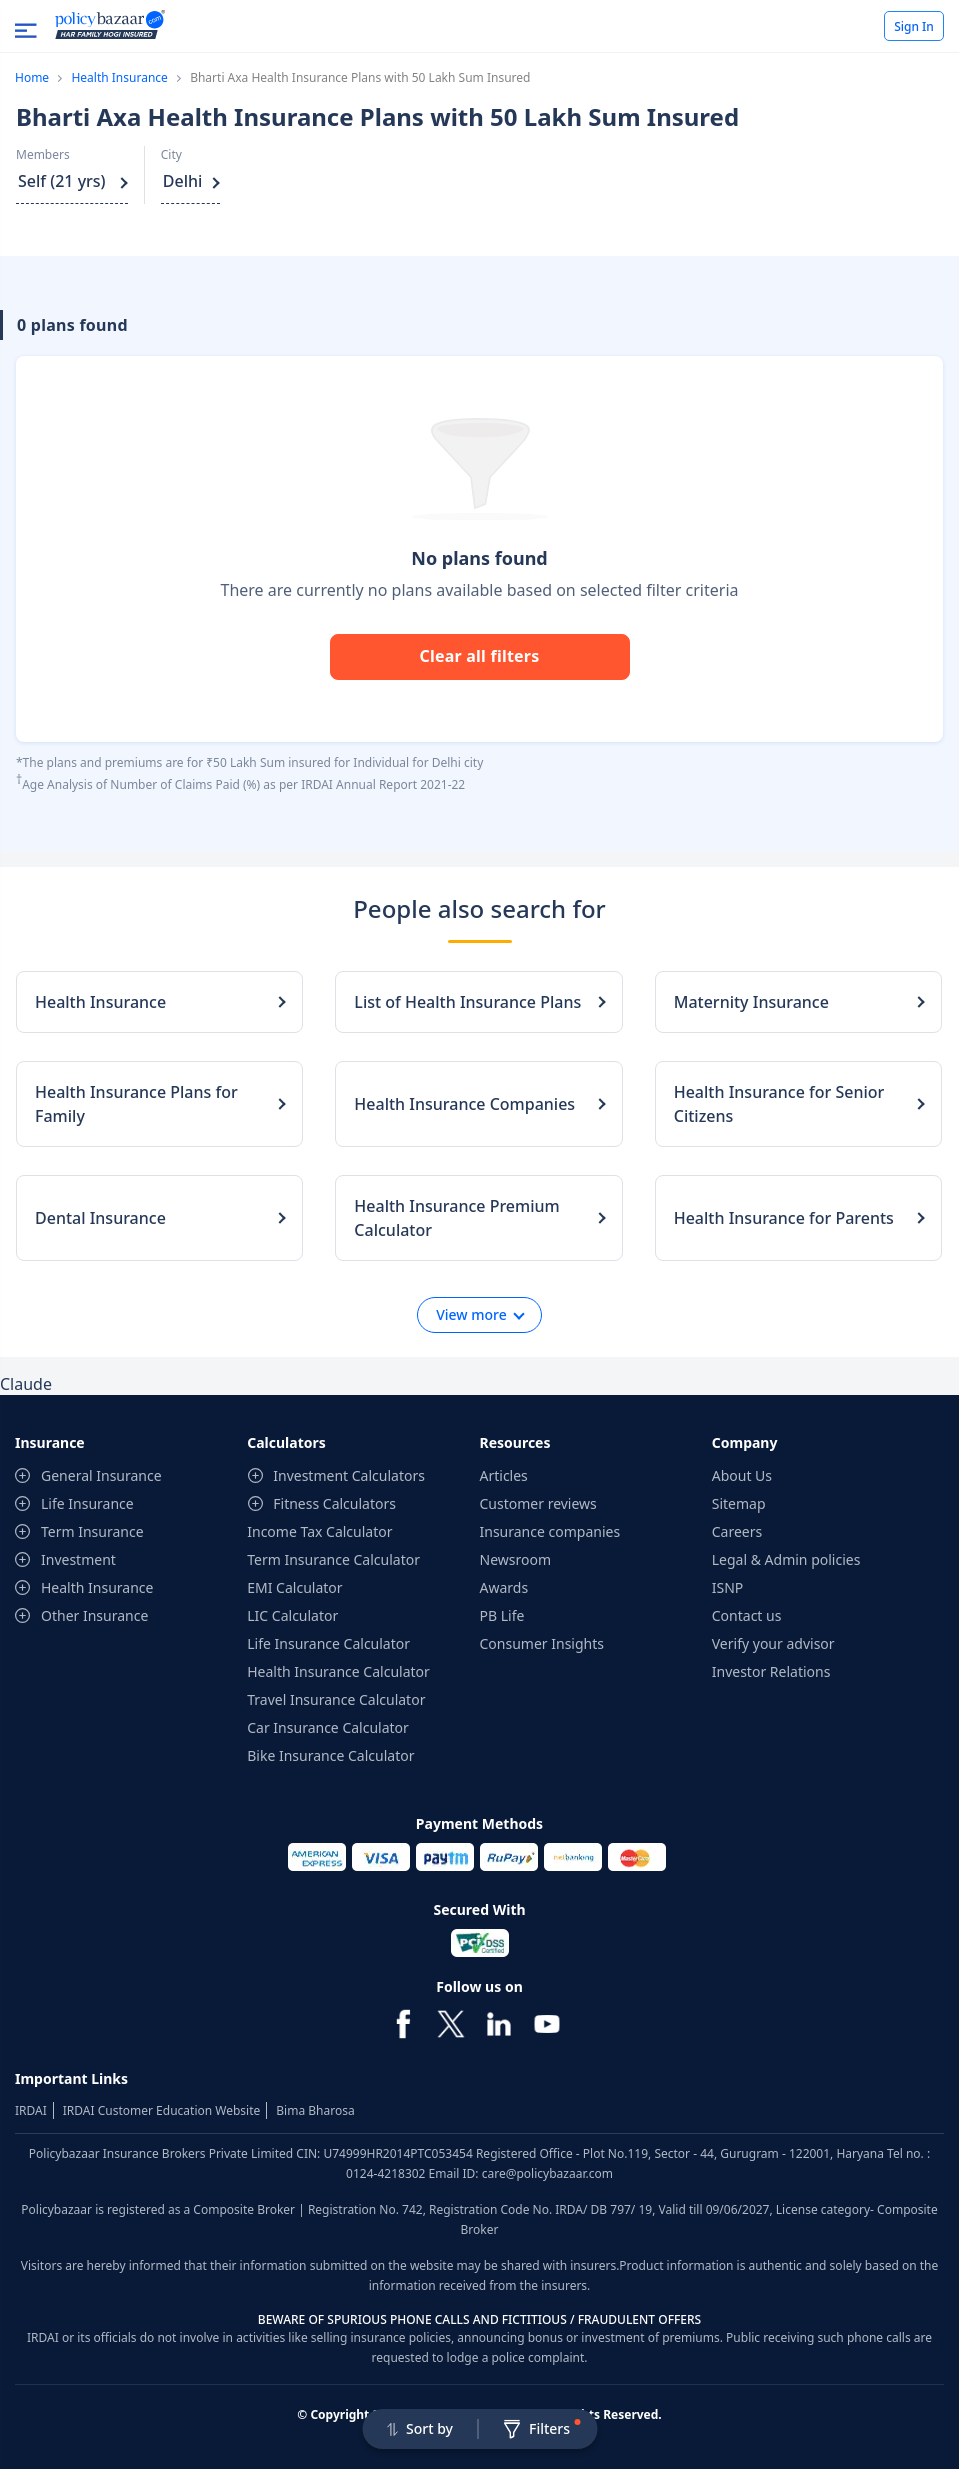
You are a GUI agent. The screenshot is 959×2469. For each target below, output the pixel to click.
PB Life (502, 1615)
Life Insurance (87, 1503)
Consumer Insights (542, 1643)
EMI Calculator (294, 1587)
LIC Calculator (292, 1615)
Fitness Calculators (334, 1503)
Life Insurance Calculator (328, 1643)
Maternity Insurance (751, 1002)
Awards (504, 1587)
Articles (504, 1475)
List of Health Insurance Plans (467, 1002)
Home (32, 77)
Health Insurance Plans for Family (136, 1104)
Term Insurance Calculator (333, 1559)
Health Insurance (119, 77)
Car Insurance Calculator (328, 1727)
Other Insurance (94, 1615)
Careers (737, 1531)
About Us (742, 1475)
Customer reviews (538, 1503)
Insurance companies (550, 1531)
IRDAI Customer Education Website (162, 2110)
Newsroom (516, 1559)
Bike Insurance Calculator (330, 1755)
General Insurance (101, 1475)
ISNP (728, 1587)
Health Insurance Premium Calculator (456, 1218)
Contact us (747, 1615)
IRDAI (31, 2110)
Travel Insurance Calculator (336, 1699)
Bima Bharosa (315, 2110)
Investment (78, 1559)
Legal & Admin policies (786, 1559)
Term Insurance (92, 1531)
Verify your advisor (773, 1643)
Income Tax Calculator (319, 1531)
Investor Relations (771, 1671)
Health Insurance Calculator (338, 1671)
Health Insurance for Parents (784, 1218)
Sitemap (739, 1503)
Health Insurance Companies (464, 1104)
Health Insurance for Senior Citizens (779, 1104)
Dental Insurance (100, 1218)
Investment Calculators (349, 1475)
